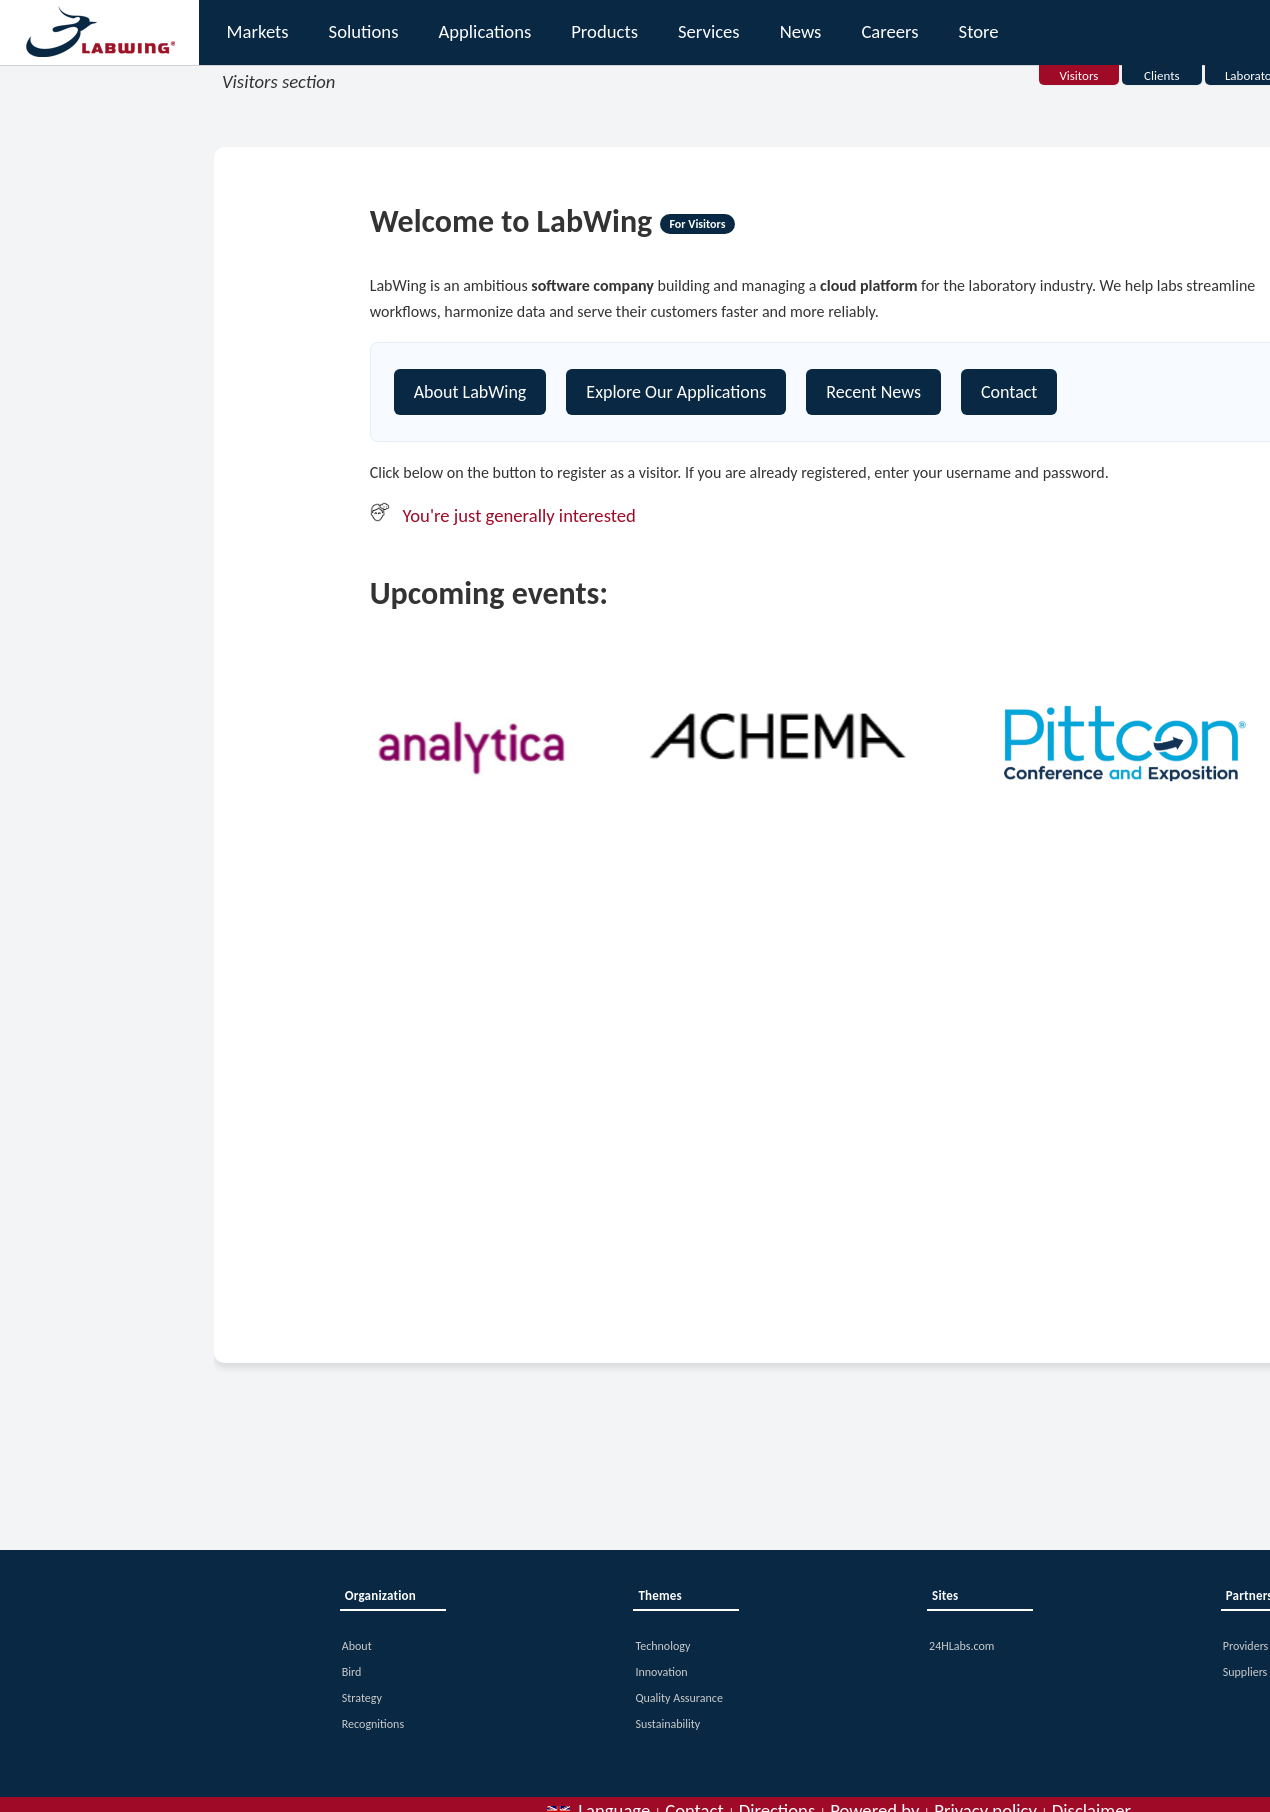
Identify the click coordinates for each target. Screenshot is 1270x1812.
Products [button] (604, 31)
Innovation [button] (661, 1672)
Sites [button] (945, 1595)
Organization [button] (380, 1595)
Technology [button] (662, 1646)
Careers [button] (889, 31)
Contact (1009, 392)
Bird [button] (352, 1672)
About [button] (357, 1646)
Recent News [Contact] (873, 392)
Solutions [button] (364, 31)
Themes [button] (659, 1595)
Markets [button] (258, 31)
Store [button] (979, 31)
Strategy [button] (362, 1698)
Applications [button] (484, 31)
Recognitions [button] (373, 1724)
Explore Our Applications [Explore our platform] (676, 392)
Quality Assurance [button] (678, 1698)
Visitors (1078, 75)
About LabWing (470, 392)
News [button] (801, 31)
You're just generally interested (519, 515)
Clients (1162, 75)
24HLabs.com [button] (961, 1646)
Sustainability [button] (667, 1724)
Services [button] (709, 31)
